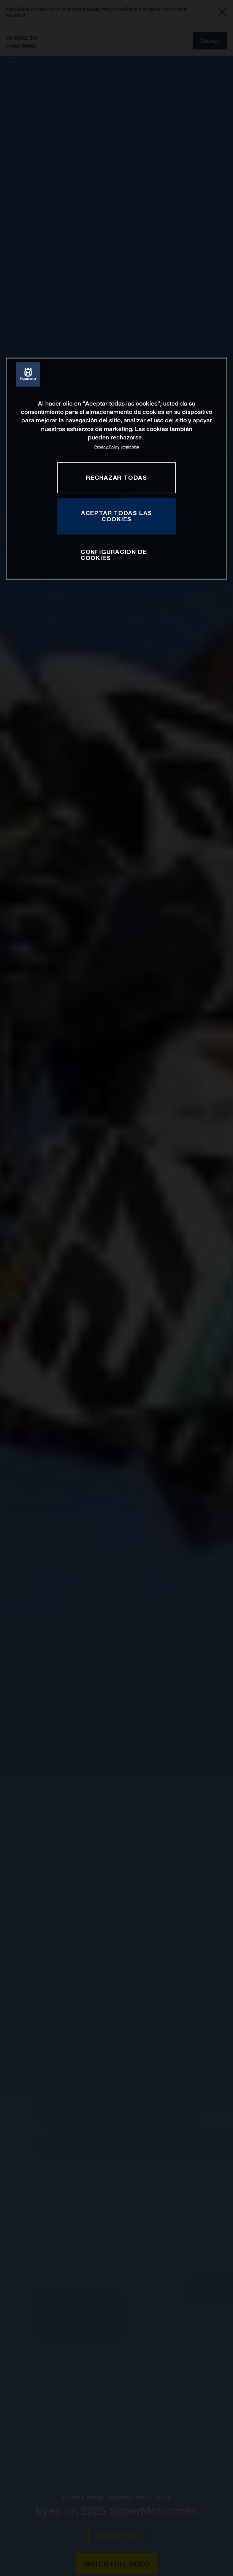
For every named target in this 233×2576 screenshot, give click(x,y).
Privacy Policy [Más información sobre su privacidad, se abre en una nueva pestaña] (106, 446)
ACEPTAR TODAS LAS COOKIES (116, 515)
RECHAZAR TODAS (116, 477)
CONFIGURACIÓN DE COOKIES (114, 554)
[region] (116, 468)
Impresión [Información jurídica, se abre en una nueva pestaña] (130, 446)
